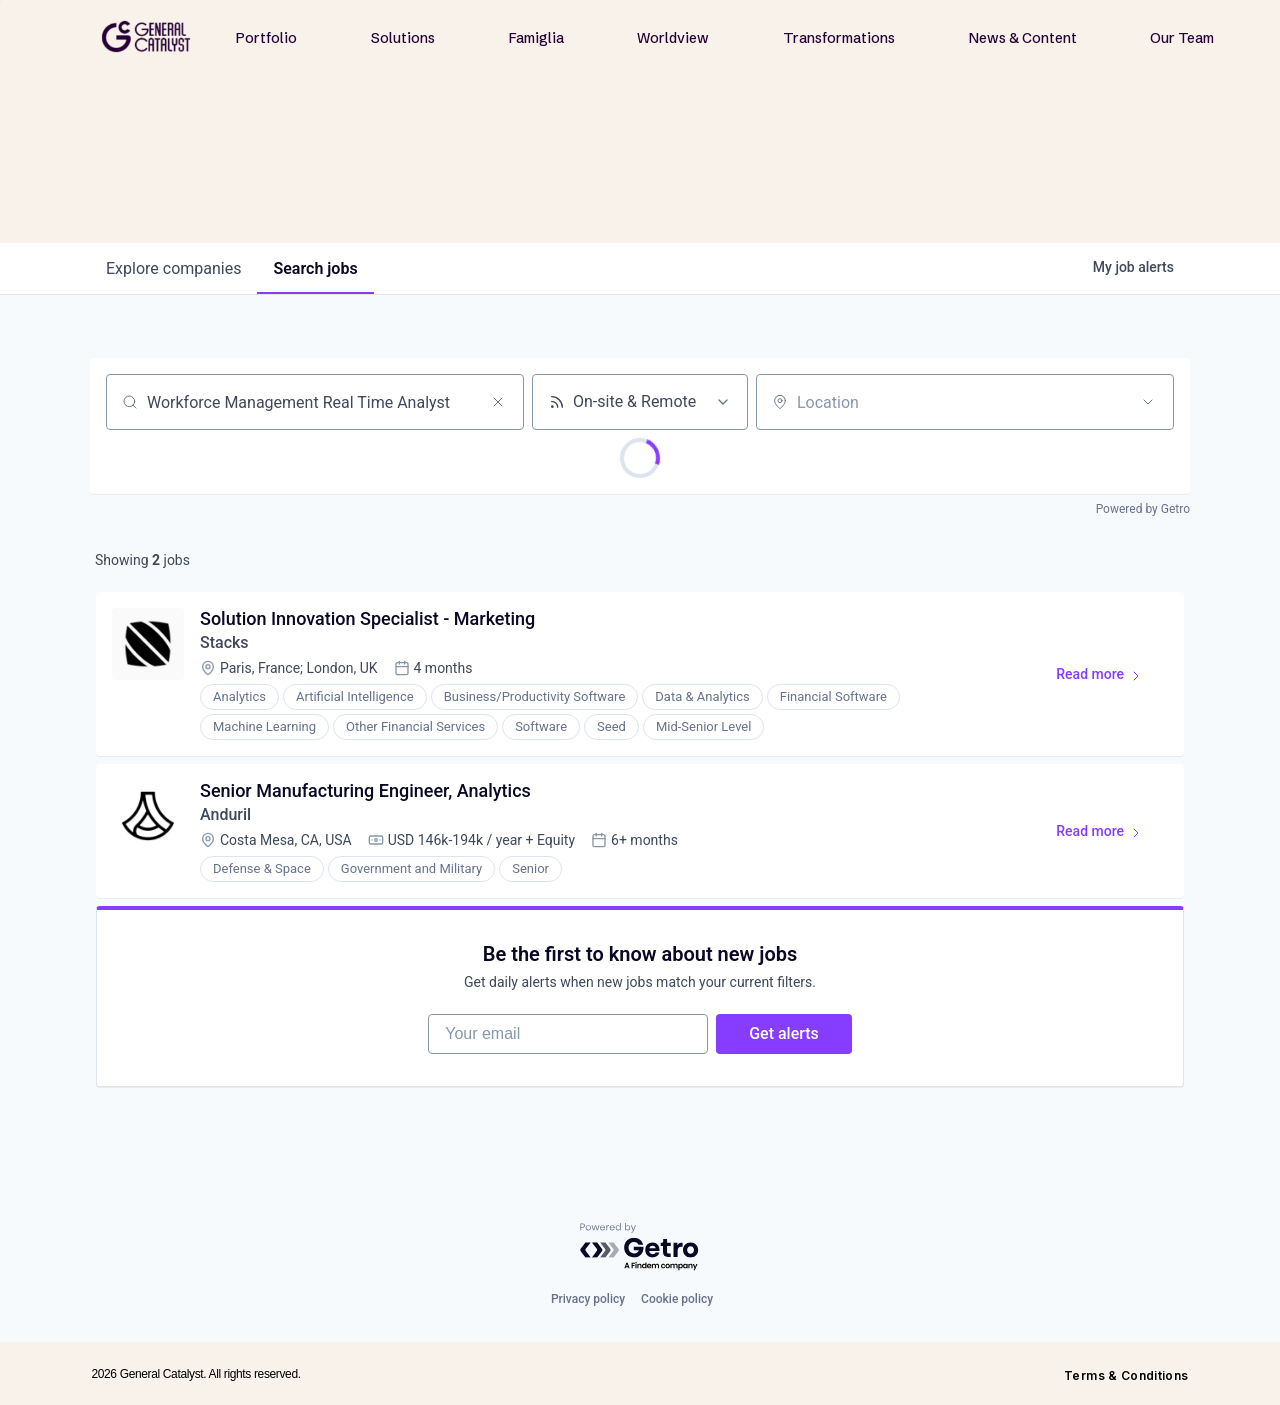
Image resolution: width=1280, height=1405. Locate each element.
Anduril (225, 814)
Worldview (673, 38)
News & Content (1023, 38)
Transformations (839, 38)
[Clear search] (498, 402)
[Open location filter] (1148, 402)
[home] (146, 36)
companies (173, 268)
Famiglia (536, 38)
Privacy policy (588, 1299)
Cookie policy (677, 1299)
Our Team (1182, 38)
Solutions (403, 38)
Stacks (224, 642)
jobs (315, 268)
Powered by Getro (1143, 509)
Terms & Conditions (1126, 1375)
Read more (1107, 678)
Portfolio (266, 38)
